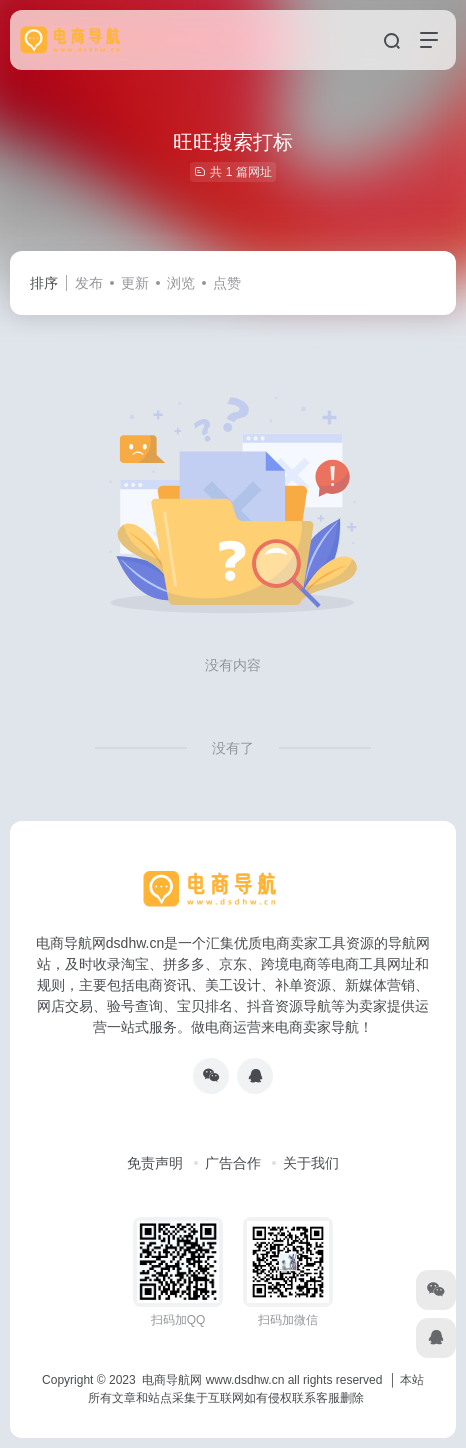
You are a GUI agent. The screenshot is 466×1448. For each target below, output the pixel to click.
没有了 (233, 748)
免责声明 (155, 1163)
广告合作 (233, 1163)
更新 (135, 283)
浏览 (181, 283)
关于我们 (311, 1163)
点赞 (227, 283)
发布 (89, 283)
